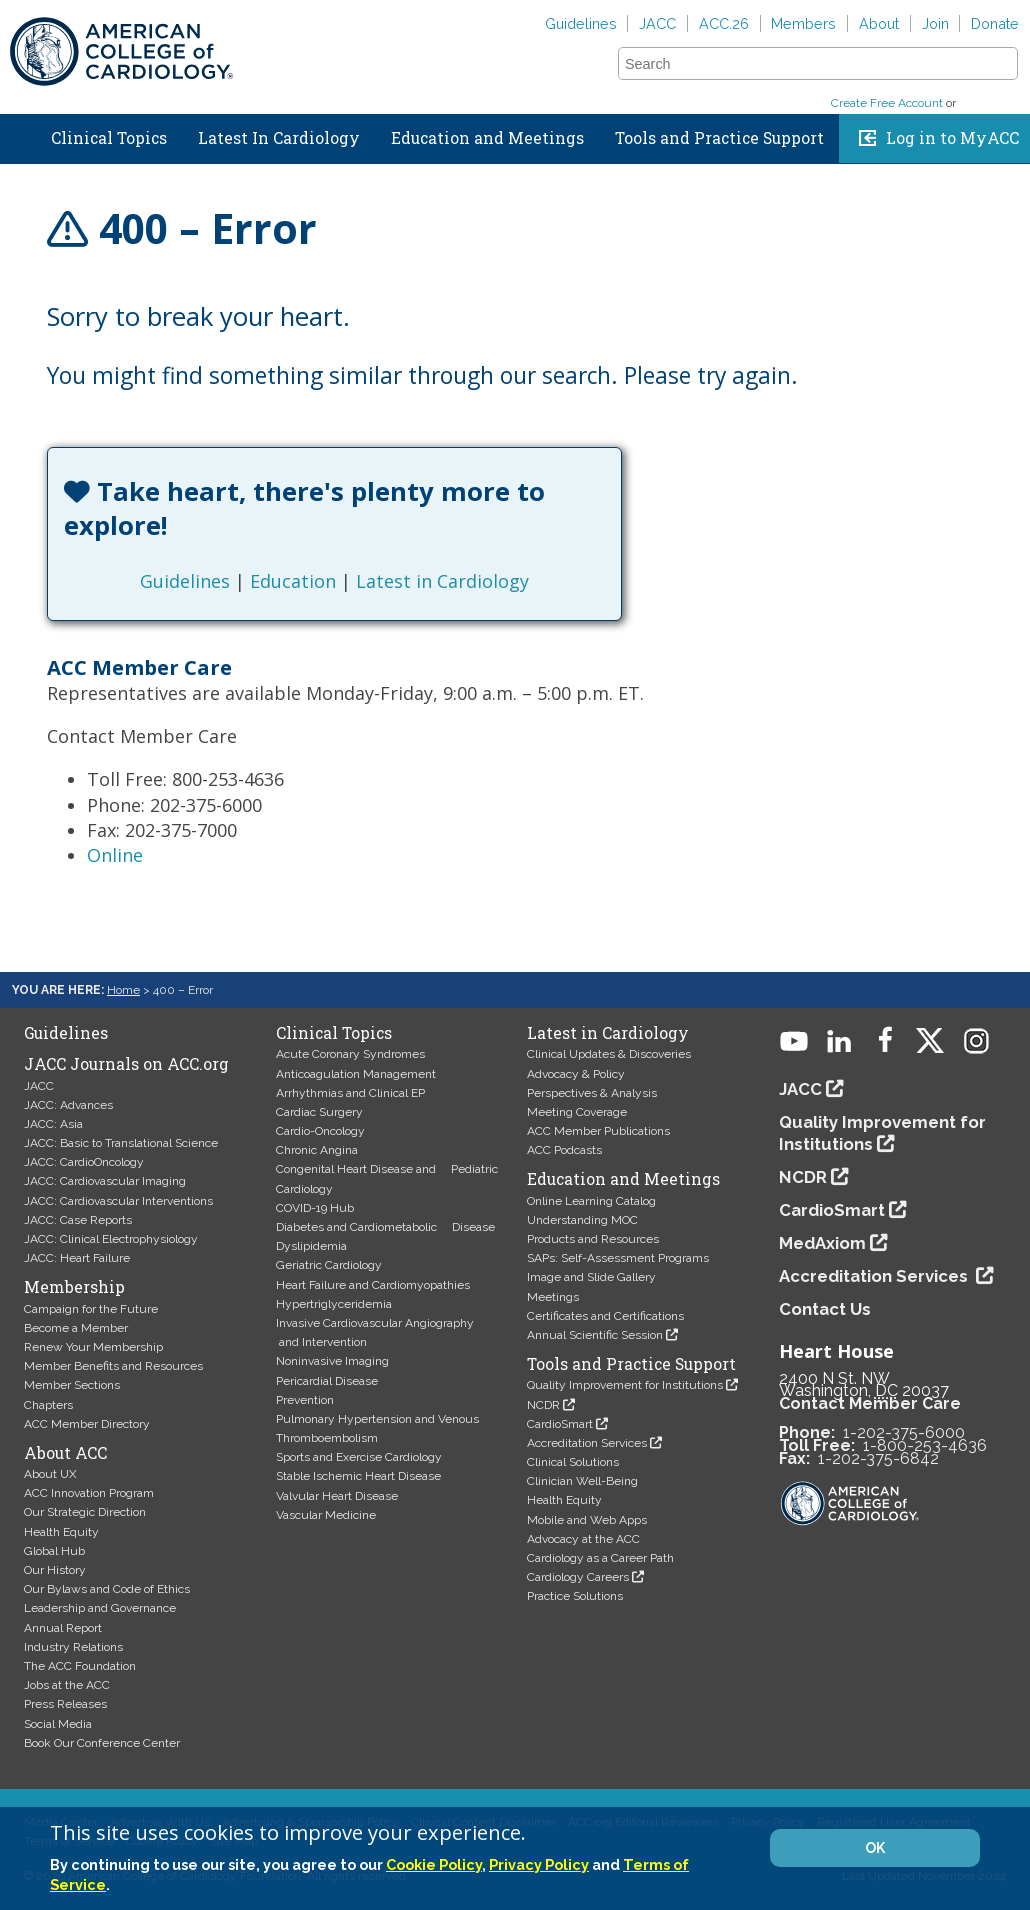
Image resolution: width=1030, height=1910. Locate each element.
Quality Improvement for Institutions (625, 1385)
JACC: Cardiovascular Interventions (118, 1201)
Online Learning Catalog (591, 1201)
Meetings (553, 1297)
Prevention (305, 1400)
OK (875, 1848)
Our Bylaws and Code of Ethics (107, 1589)
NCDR (543, 1405)
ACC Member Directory (87, 1424)
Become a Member (76, 1328)
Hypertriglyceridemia (334, 1304)
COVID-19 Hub (315, 1208)
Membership (74, 1287)
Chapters (48, 1405)
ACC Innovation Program (89, 1493)
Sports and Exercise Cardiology (359, 1457)
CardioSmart (560, 1424)
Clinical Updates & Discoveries (609, 1054)
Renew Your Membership (93, 1347)
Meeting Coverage (577, 1112)
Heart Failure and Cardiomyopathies (373, 1285)
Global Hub (54, 1551)
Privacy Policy (539, 1864)
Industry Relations (73, 1647)
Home (19, 134)
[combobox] (805, 64)
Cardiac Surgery (319, 1112)
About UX (50, 1474)
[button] (1001, 63)
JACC (657, 23)
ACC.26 (724, 23)
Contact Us (825, 1309)
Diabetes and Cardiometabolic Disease (385, 1227)
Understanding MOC (582, 1220)
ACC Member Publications (598, 1131)
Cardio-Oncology (320, 1131)
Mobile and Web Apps (587, 1520)
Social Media (58, 1724)
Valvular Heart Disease (337, 1496)
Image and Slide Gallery (591, 1277)
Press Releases (65, 1704)
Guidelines (581, 23)
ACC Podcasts (564, 1150)
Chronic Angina (317, 1150)
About (879, 23)
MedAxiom (822, 1243)
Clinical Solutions (573, 1462)
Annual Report (63, 1628)
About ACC (65, 1453)
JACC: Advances (68, 1105)
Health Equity (61, 1532)
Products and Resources (593, 1239)
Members (803, 23)
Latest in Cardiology (442, 581)
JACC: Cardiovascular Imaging (105, 1181)
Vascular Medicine (326, 1515)
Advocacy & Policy (576, 1074)
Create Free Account (887, 103)
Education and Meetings (487, 138)
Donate (995, 23)
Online (115, 855)
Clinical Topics (109, 138)
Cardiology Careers (578, 1577)
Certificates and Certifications (605, 1316)
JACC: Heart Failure (77, 1258)
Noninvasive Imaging (332, 1361)
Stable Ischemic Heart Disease (358, 1476)
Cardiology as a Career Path (600, 1558)
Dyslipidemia (311, 1246)
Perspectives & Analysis (592, 1093)
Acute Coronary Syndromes (350, 1054)
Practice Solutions (575, 1596)
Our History (55, 1570)
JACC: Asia (53, 1124)
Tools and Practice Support (719, 138)
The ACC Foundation (80, 1666)
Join (935, 23)
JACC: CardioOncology (84, 1162)
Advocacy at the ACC (583, 1539)
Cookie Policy (434, 1864)
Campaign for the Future (91, 1309)
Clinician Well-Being (582, 1481)
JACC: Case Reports (78, 1220)
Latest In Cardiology (279, 138)
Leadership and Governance (100, 1608)
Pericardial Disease (327, 1381)
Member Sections (72, 1385)
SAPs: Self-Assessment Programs (618, 1258)
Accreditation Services (587, 1443)
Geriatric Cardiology (329, 1265)
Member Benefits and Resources (113, 1366)
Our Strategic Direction (85, 1512)
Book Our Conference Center (102, 1743)
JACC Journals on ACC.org (126, 1064)
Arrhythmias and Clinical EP (350, 1093)
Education (293, 581)
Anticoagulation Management (356, 1074)
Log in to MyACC (952, 138)
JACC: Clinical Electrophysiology (111, 1239)
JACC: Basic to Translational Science (121, 1143)
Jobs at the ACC (67, 1685)
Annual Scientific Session (595, 1335)
